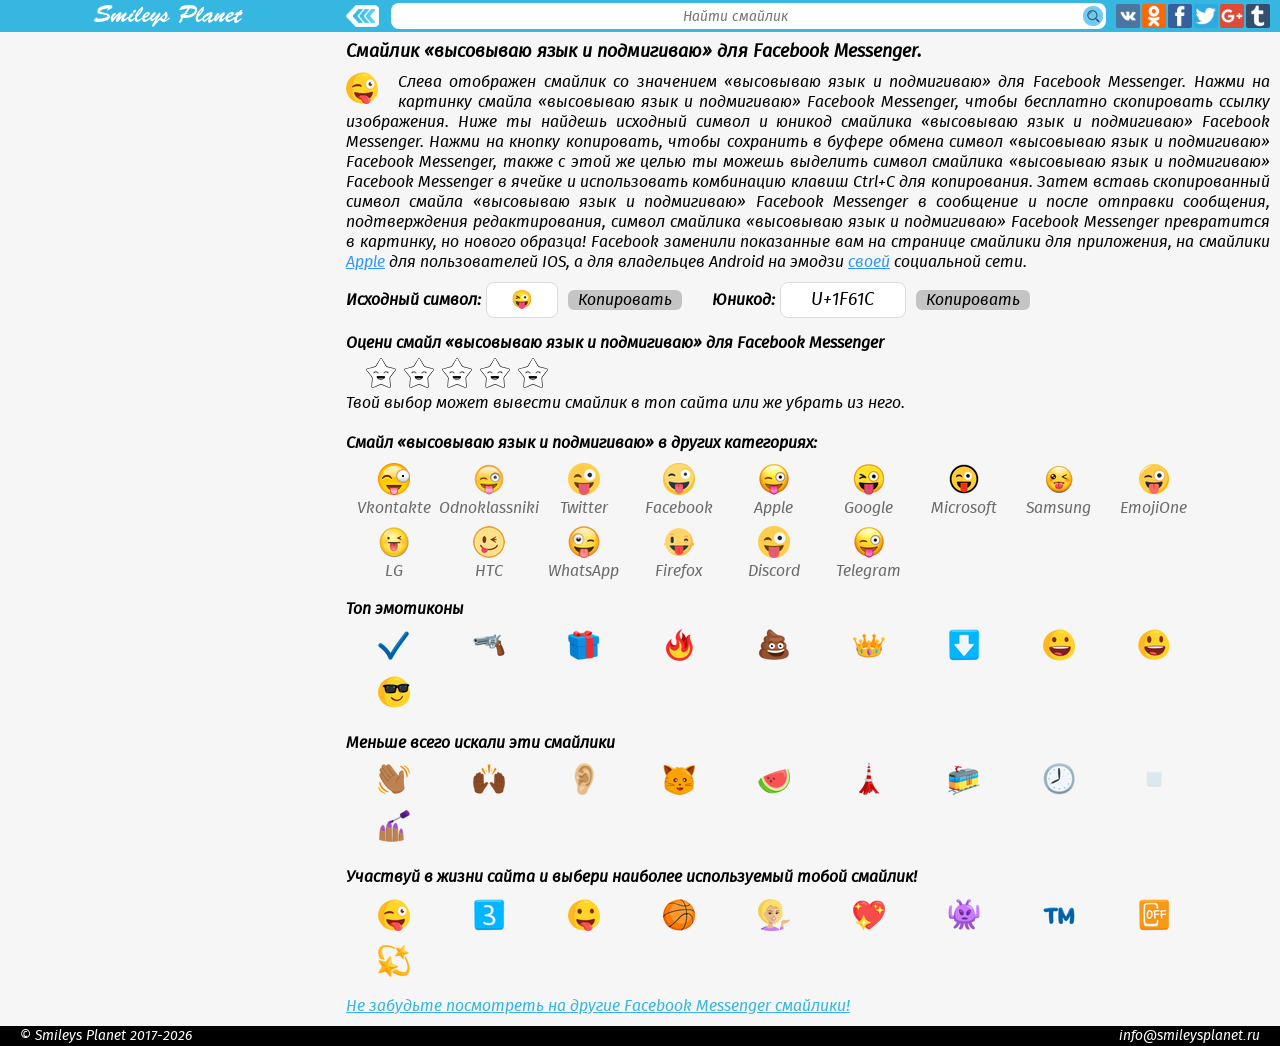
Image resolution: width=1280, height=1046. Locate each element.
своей (869, 262)
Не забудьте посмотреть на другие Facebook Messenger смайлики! (598, 1006)
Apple (365, 262)
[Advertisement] (168, 172)
